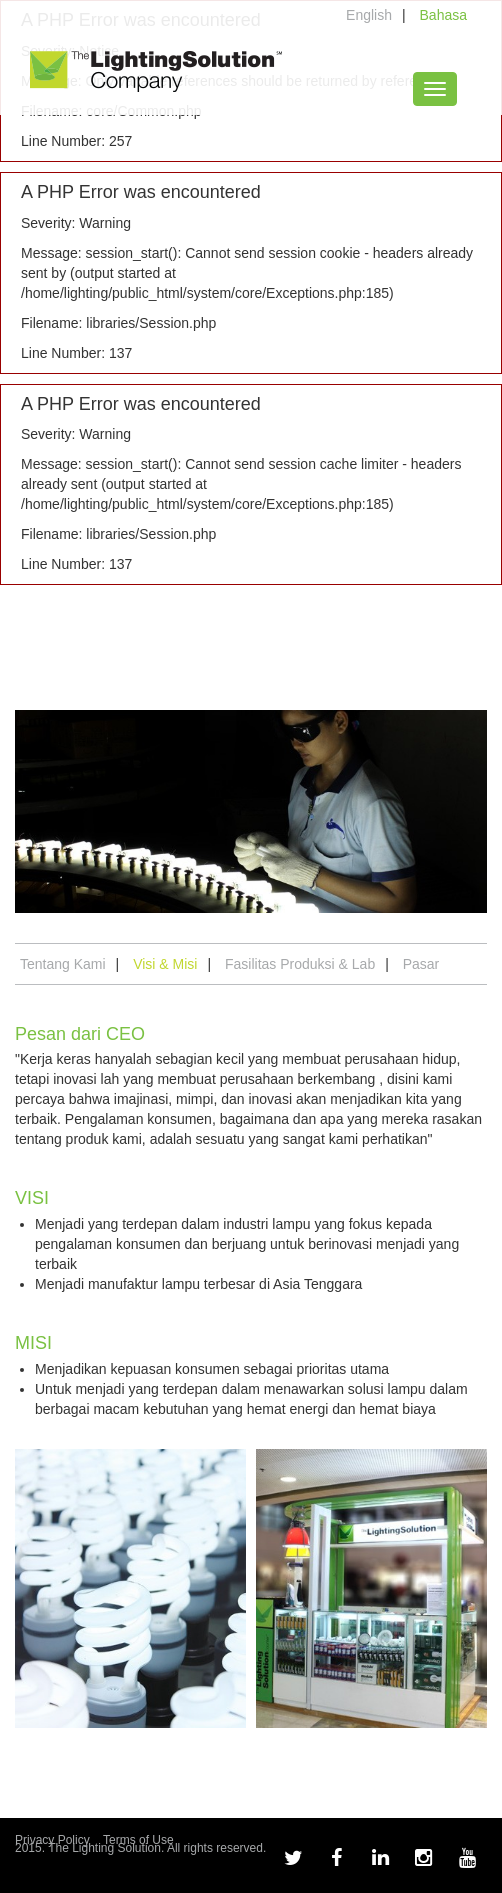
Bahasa (443, 15)
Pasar (421, 964)
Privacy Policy (52, 1840)
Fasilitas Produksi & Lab (300, 964)
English (369, 15)
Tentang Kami (63, 964)
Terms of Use (138, 1840)
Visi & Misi (165, 964)
